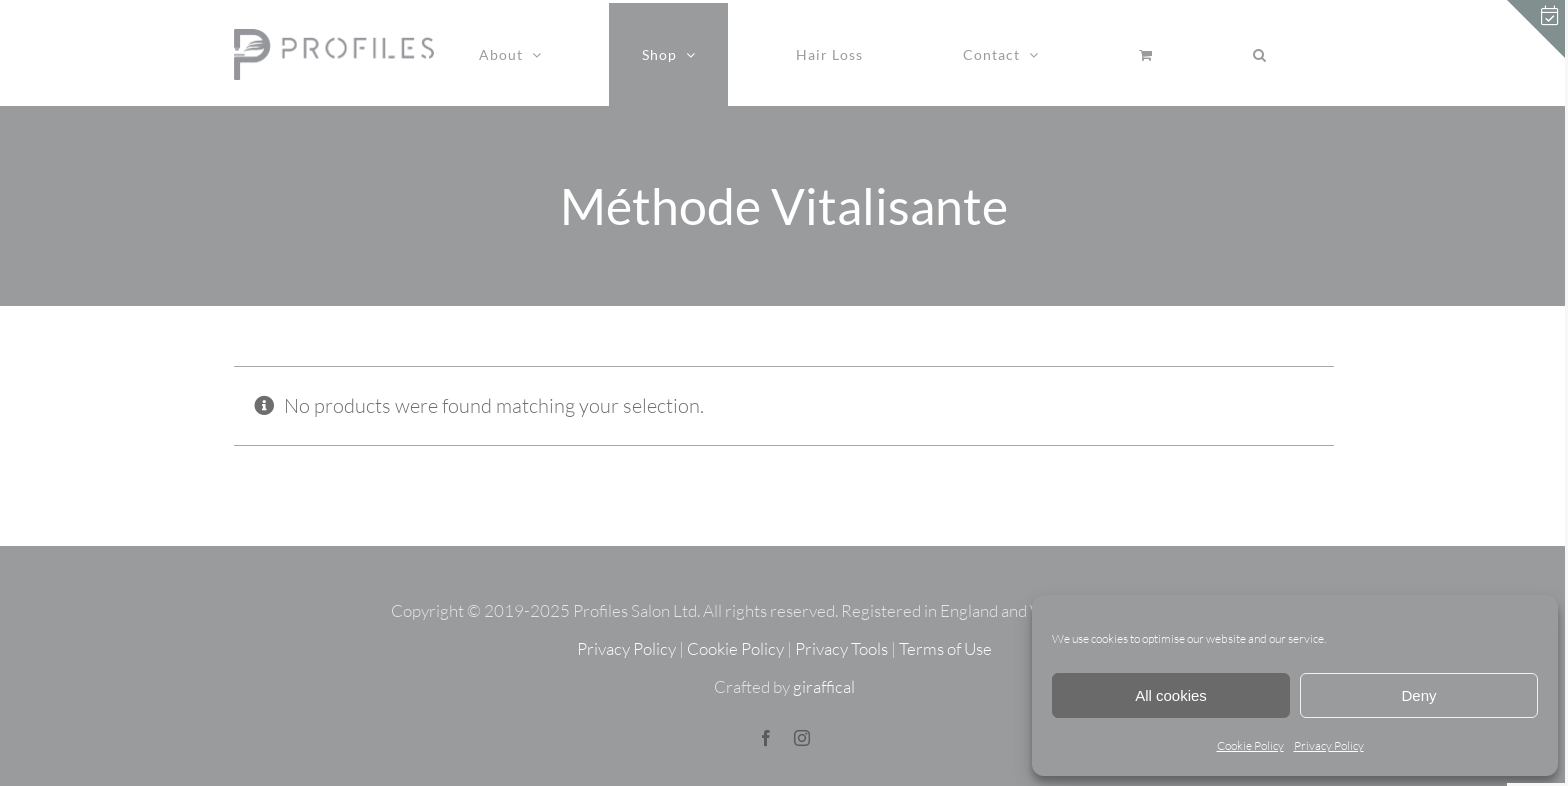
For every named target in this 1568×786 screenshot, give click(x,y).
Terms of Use (945, 648)
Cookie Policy (1250, 745)
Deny (1418, 695)
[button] (1259, 54)
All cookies (1171, 695)
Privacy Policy (1329, 745)
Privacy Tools (841, 648)
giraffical (824, 686)
